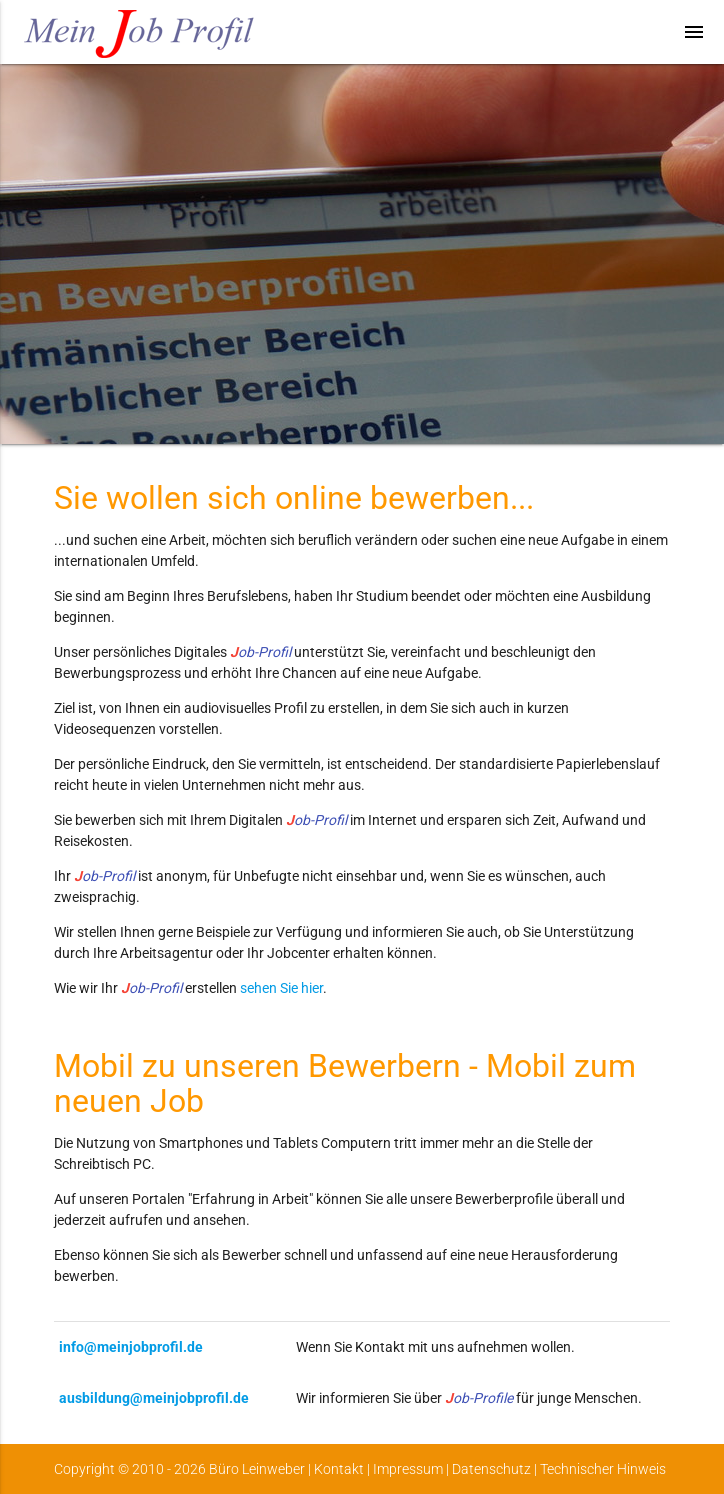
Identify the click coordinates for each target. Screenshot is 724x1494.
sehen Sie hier (281, 988)
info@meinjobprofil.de (131, 1347)
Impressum (408, 1469)
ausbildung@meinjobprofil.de (154, 1398)
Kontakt (339, 1469)
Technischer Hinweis (603, 1469)
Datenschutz (491, 1469)
